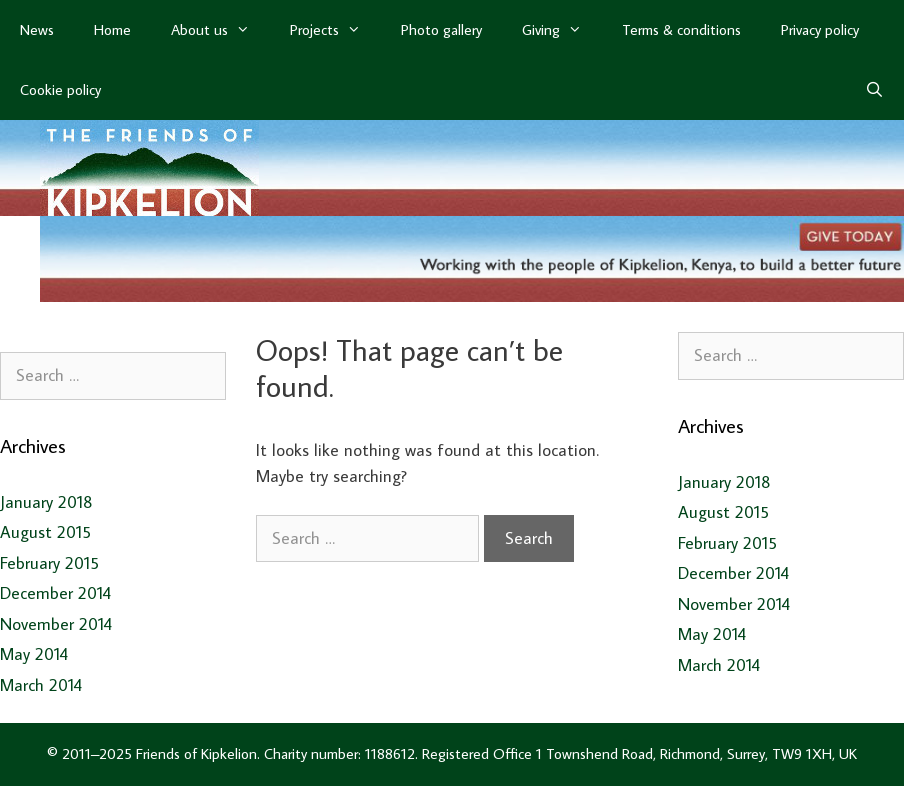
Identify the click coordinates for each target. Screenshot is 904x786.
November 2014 (56, 624)
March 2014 (41, 685)
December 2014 (55, 593)
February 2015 (49, 563)
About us (220, 30)
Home (112, 29)
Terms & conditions (681, 29)
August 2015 (45, 532)
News (37, 29)
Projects (335, 30)
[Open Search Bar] (874, 90)
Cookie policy (60, 89)
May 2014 (34, 654)
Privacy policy (820, 29)
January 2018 (46, 502)
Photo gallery (441, 29)
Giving (562, 30)
